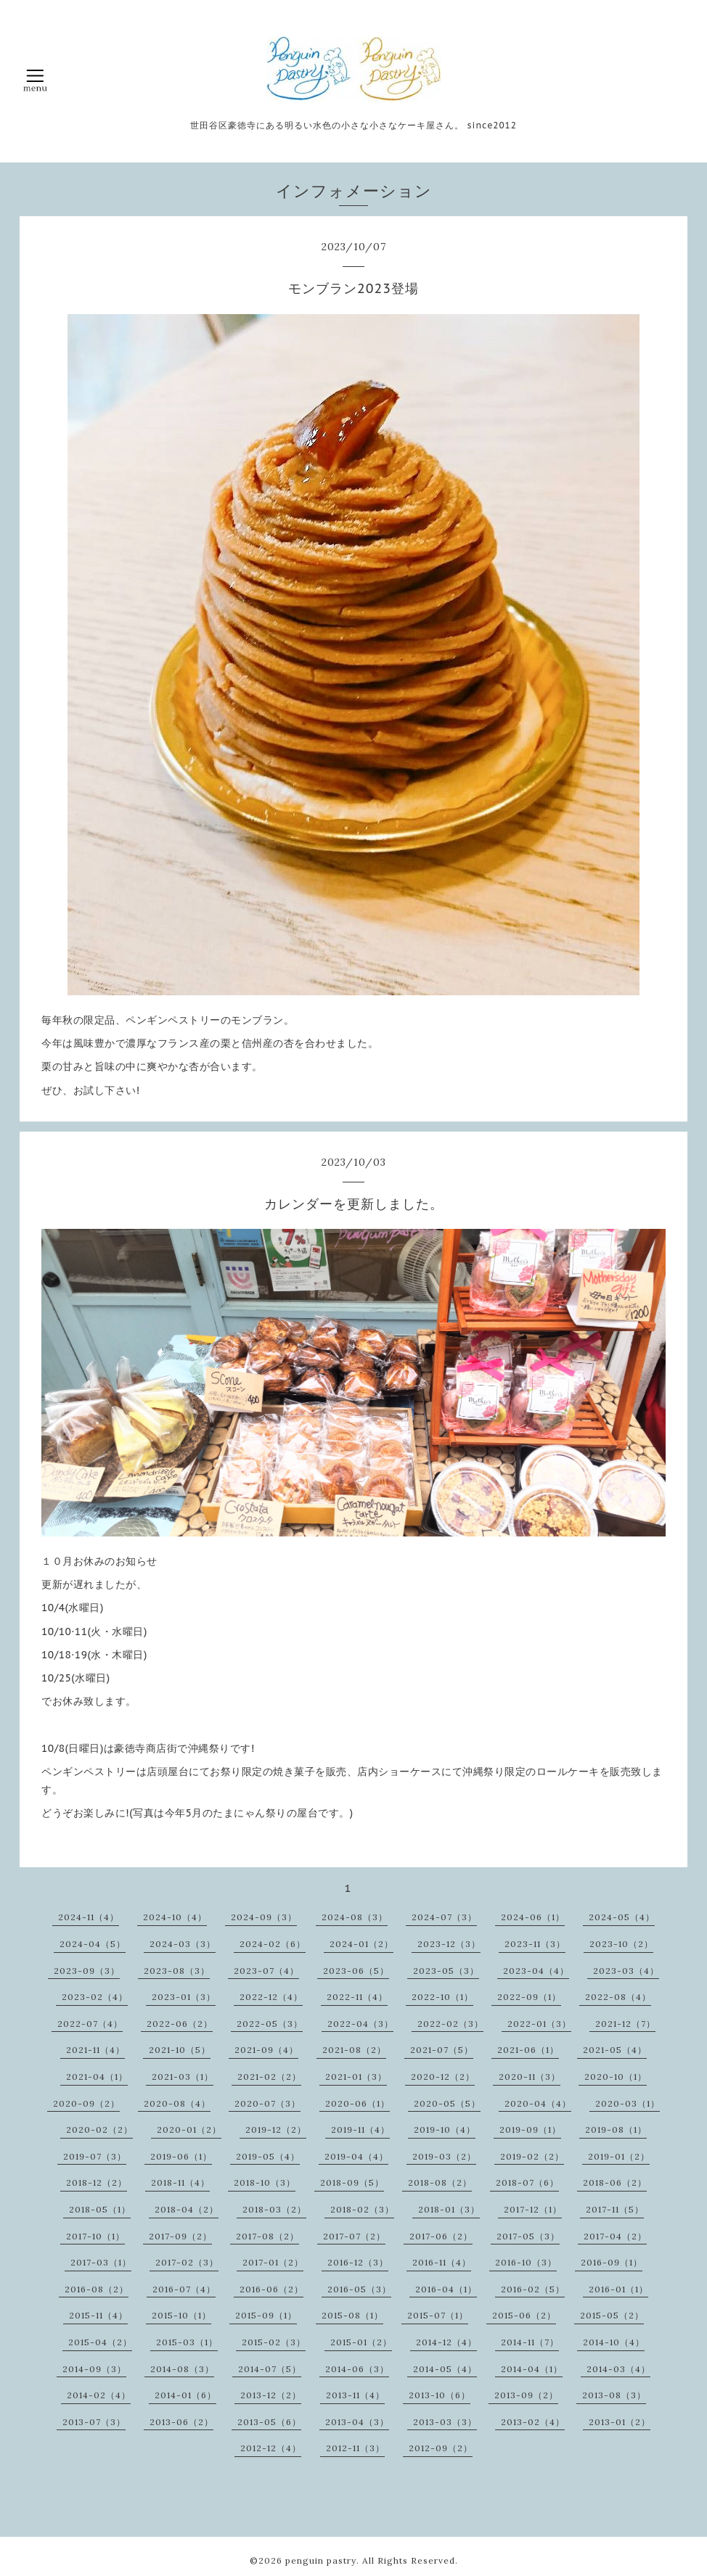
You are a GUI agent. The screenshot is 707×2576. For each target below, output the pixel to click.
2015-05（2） (612, 2315)
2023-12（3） (449, 1943)
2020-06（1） (357, 2103)
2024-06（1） (533, 1917)
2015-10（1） (181, 2315)
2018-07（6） (527, 2182)
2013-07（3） (94, 2421)
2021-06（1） (528, 2049)
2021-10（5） (180, 2049)
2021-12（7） (625, 2023)
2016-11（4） (441, 2262)
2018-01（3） (449, 2209)
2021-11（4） (95, 2049)
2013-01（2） (619, 2421)
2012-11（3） (355, 2448)
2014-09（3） (94, 2368)
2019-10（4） (444, 2129)
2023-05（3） (446, 1970)
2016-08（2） (96, 2289)
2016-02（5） (533, 2289)
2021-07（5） (441, 2049)
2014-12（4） (446, 2342)
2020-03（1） (627, 2103)
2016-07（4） (184, 2289)
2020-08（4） (177, 2103)
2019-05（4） (268, 2156)
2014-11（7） (530, 2342)
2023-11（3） (534, 1943)
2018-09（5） (352, 2182)
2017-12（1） (533, 2209)
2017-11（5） (615, 2209)
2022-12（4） (271, 1996)
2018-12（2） (96, 2182)
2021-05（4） (615, 2049)
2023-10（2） (621, 1943)
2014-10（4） (614, 2342)
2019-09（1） (530, 2129)
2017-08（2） (267, 2236)
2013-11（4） (355, 2395)
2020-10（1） (615, 2076)
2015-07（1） (437, 2315)
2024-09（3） (264, 1917)
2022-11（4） (357, 1996)
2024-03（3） (183, 1943)
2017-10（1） (95, 2236)
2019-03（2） (444, 2156)
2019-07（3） (94, 2156)
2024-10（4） (175, 1917)
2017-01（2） (272, 2262)
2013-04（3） (357, 2421)
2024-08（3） (355, 1917)
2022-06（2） (180, 2023)
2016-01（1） (618, 2289)
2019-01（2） (619, 2156)
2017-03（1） (100, 2262)
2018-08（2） (440, 2182)
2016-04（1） (446, 2289)
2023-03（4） (626, 1970)
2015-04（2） (100, 2342)
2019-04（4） (356, 2156)
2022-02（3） (450, 2023)
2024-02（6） (273, 1943)
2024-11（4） (88, 1917)
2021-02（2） (269, 2076)
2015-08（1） (352, 2315)
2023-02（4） (95, 1996)
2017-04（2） (615, 2236)
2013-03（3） (445, 2421)
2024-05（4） (622, 1917)
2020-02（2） (99, 2129)
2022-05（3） (270, 2023)
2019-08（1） (616, 2129)
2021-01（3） (356, 2076)
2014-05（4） (445, 2368)
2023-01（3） (184, 1996)
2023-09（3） (87, 1970)
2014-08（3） (182, 2368)
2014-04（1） (532, 2368)
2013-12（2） (270, 2395)
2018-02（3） (362, 2209)
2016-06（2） (271, 2289)
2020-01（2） (189, 2129)
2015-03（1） (187, 2342)
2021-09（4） (266, 2049)
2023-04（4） (536, 1970)
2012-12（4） (270, 2448)
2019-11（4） (360, 2129)
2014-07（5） (269, 2368)
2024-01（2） (361, 1943)
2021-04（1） (97, 2076)
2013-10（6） (439, 2395)
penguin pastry (320, 2560)
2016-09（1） (611, 2262)
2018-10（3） (264, 2182)
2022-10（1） (442, 1996)
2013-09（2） (526, 2395)
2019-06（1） (181, 2156)
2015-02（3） (274, 2342)
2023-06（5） (356, 1970)
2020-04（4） (537, 2103)
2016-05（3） (359, 2289)
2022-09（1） (529, 1996)
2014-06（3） (357, 2368)
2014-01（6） (185, 2395)
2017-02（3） (186, 2262)
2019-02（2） (532, 2156)
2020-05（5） (447, 2103)
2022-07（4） (90, 2023)
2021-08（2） (354, 2049)
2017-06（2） (441, 2236)
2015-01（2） (361, 2342)
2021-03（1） (182, 2076)
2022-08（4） (618, 1996)
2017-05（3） (528, 2236)
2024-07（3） (444, 1917)
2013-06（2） (181, 2421)
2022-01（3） (539, 2023)
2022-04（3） (360, 2023)
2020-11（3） (529, 2076)
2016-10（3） (526, 2262)
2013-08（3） (614, 2395)
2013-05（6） (269, 2421)
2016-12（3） (357, 2262)
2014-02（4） (99, 2395)
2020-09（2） (86, 2103)
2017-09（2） (180, 2236)
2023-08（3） (177, 1970)
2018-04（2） (186, 2209)
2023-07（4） (266, 1970)
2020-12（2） (443, 2076)
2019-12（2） (275, 2129)
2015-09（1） (266, 2315)
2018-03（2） (274, 2209)
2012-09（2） (441, 2448)
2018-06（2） (615, 2182)
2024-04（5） (93, 1943)
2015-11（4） (98, 2315)
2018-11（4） (180, 2182)
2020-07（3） (267, 2103)
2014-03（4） (618, 2368)
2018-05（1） (100, 2209)
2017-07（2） (354, 2236)
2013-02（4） (533, 2421)
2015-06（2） (524, 2315)
